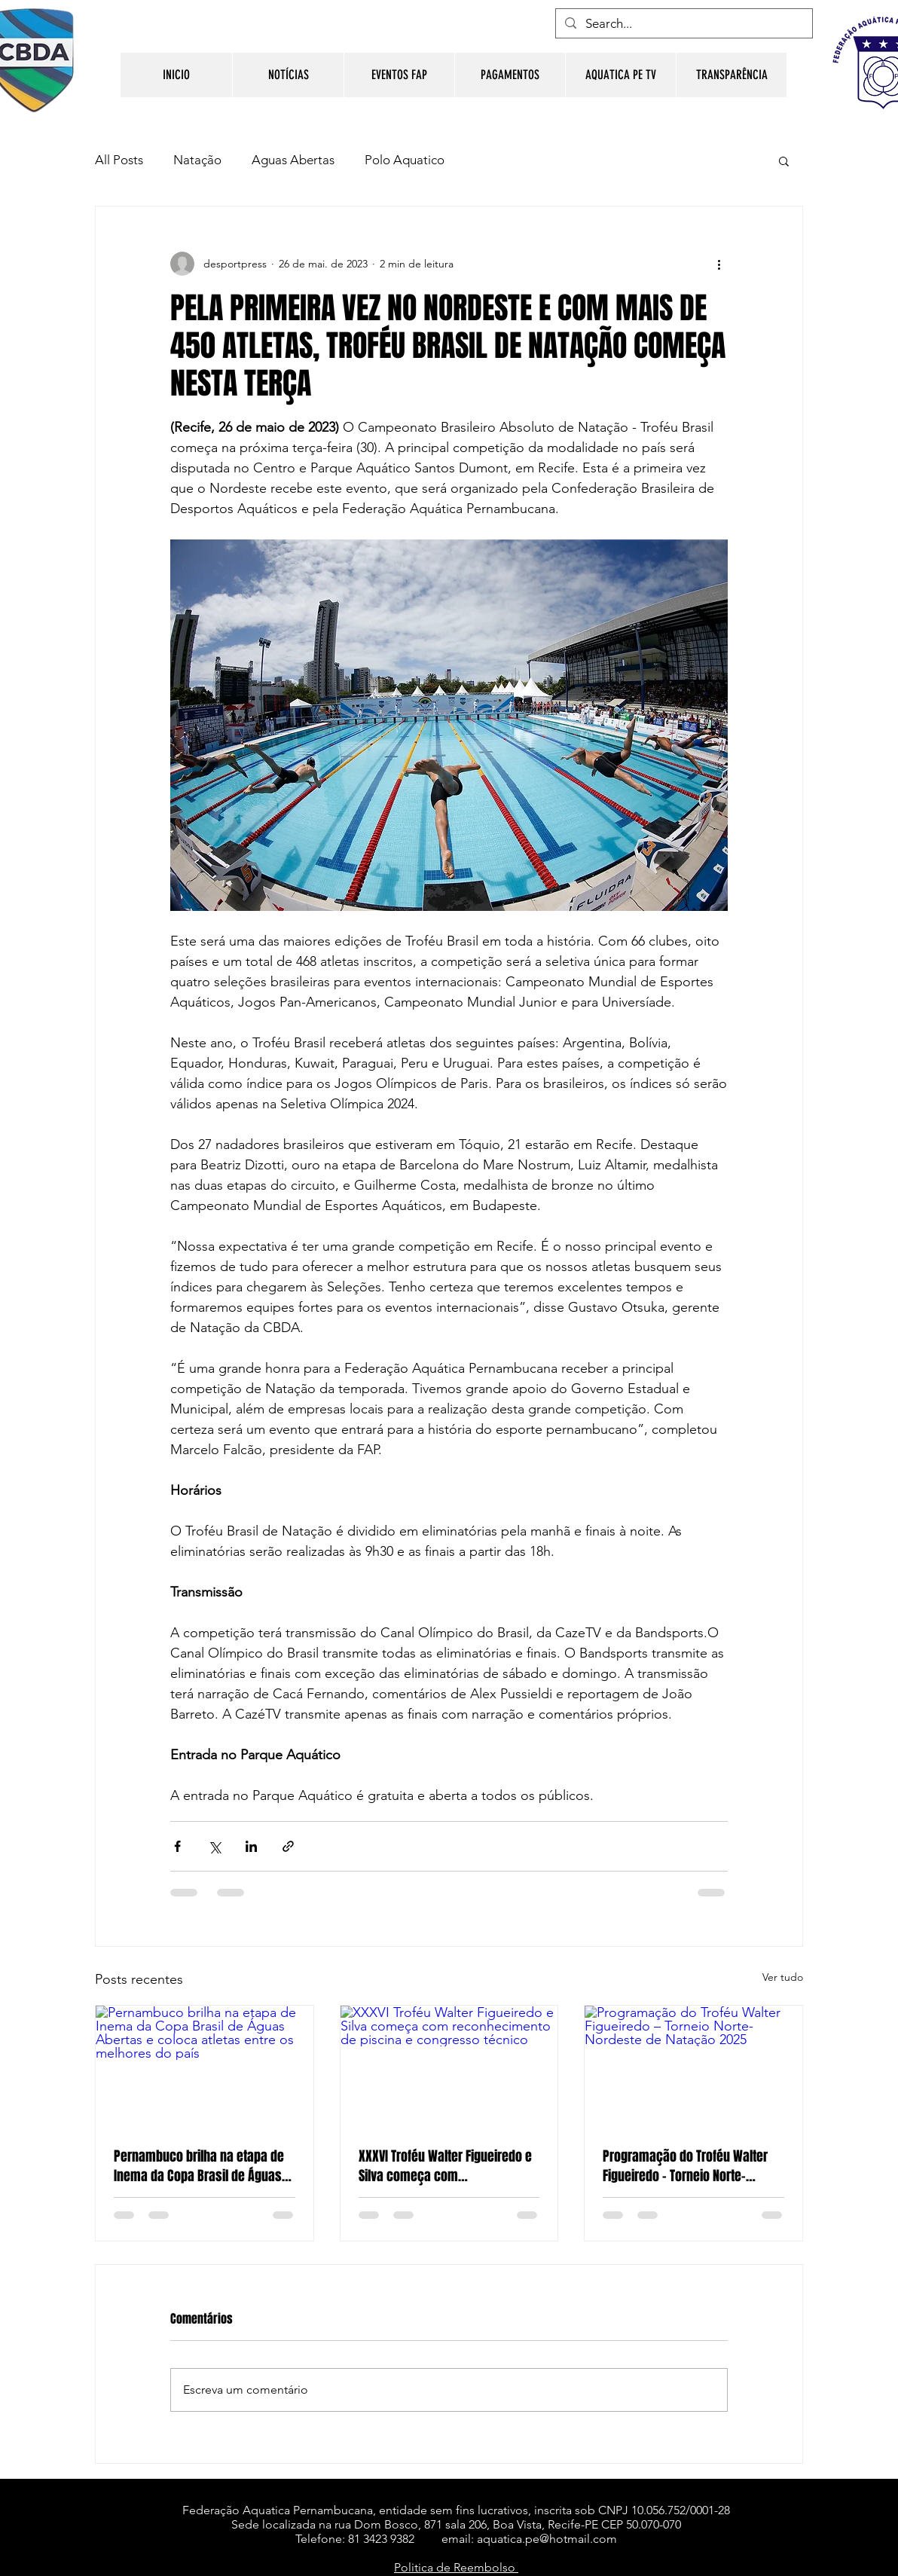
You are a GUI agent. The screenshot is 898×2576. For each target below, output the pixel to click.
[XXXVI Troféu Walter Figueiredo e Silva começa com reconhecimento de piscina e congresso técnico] (449, 2067)
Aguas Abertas (293, 159)
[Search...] (682, 24)
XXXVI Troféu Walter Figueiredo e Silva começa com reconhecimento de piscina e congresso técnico (445, 2166)
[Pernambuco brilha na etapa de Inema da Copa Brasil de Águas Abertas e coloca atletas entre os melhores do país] (204, 2067)
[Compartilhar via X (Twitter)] (214, 1846)
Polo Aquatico (404, 159)
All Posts (119, 159)
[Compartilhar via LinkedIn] (251, 1846)
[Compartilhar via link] (288, 1846)
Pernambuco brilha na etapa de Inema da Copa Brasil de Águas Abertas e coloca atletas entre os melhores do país (204, 2166)
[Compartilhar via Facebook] (177, 1846)
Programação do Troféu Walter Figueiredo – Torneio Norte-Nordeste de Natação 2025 (685, 2166)
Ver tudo (782, 1977)
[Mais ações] (719, 264)
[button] (784, 160)
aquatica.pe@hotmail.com (547, 2539)
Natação (197, 159)
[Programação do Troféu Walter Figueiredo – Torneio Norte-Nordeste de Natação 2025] (693, 2067)
